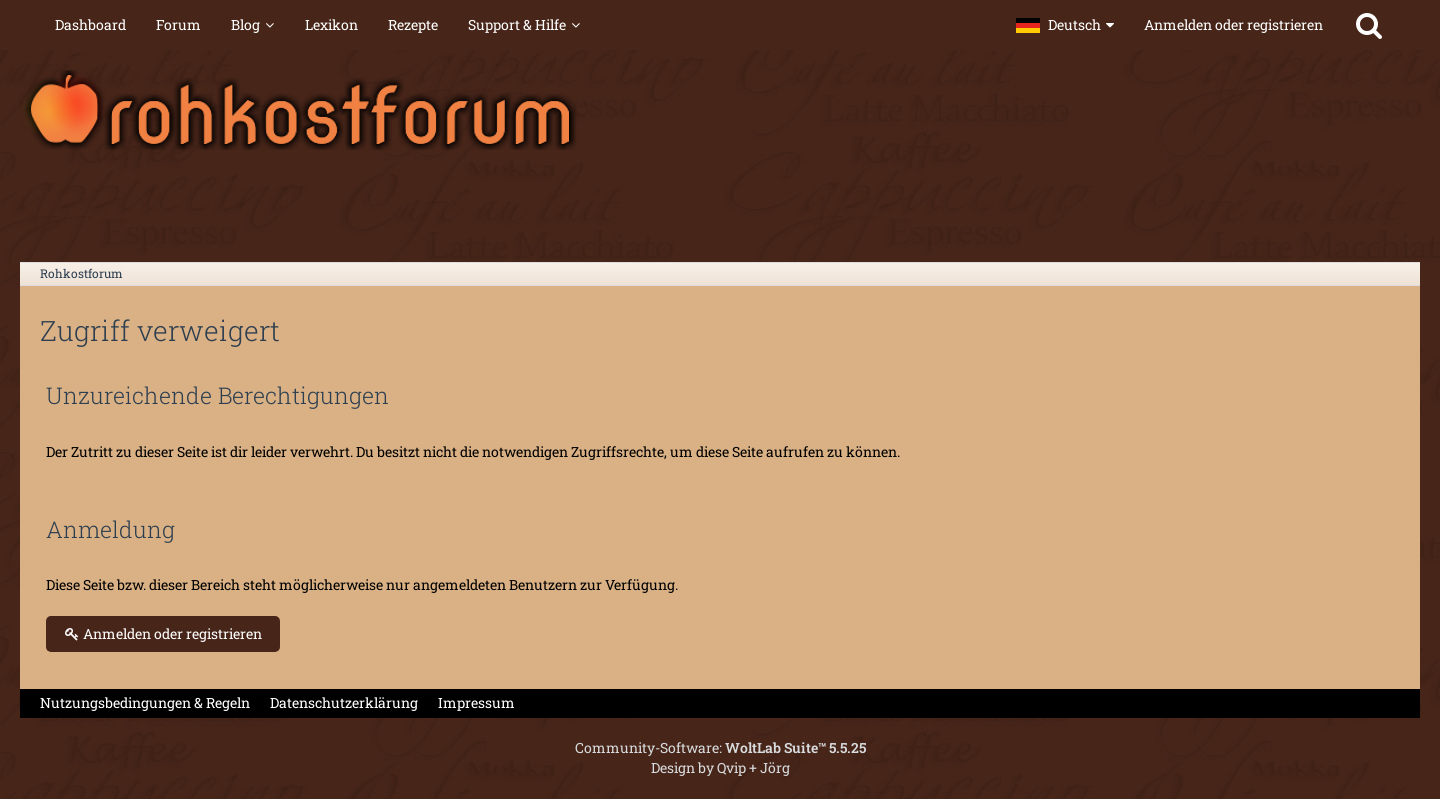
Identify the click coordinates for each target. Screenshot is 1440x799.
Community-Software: (720, 747)
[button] (1065, 25)
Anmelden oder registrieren (1233, 24)
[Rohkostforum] (720, 110)
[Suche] (1369, 25)
